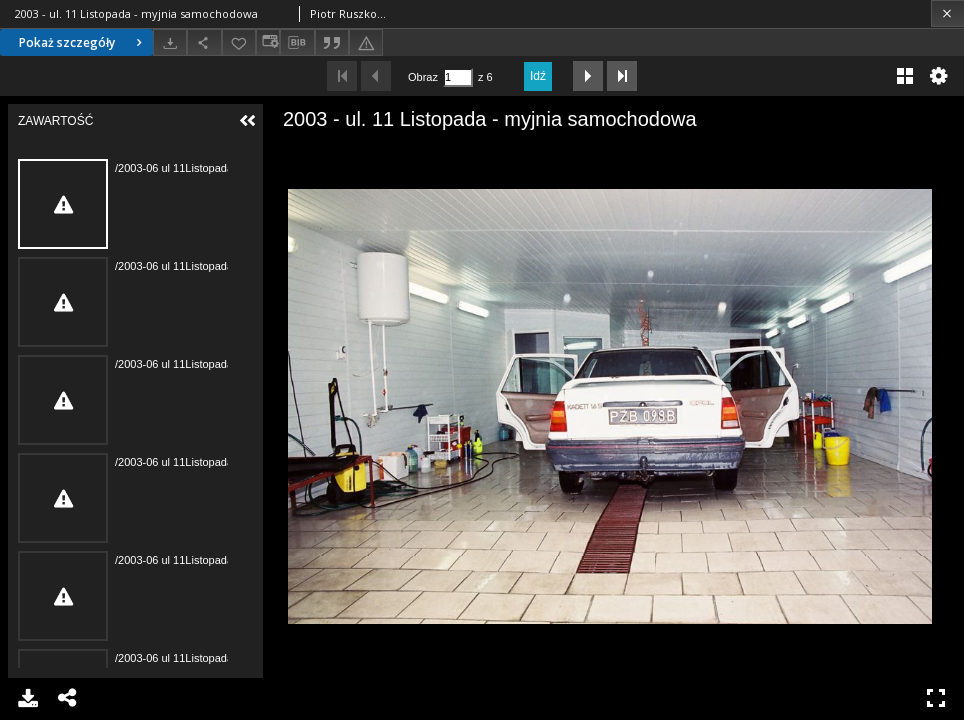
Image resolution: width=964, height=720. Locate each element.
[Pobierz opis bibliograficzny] (297, 43)
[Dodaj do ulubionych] (239, 42)
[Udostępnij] (204, 42)
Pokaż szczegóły (83, 42)
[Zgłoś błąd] (366, 42)
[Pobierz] (170, 42)
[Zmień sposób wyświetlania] (268, 42)
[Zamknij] (947, 13)
